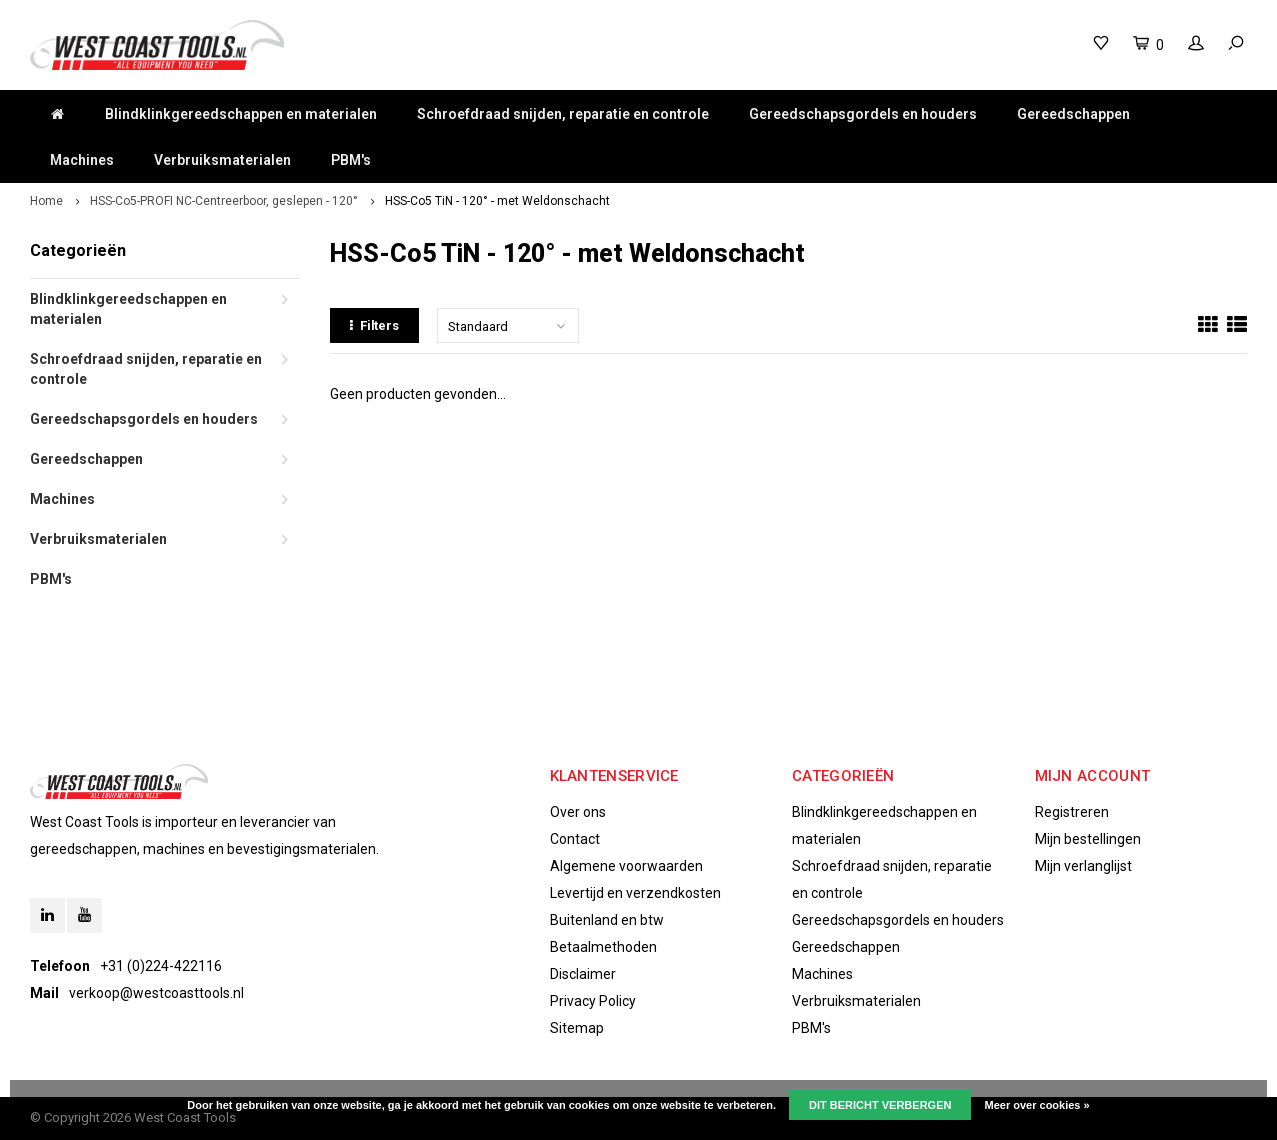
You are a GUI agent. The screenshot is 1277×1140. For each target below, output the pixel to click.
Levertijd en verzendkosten (635, 893)
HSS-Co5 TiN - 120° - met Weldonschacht (497, 201)
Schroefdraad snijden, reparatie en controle (563, 114)
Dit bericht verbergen (880, 1105)
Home (46, 201)
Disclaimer (583, 974)
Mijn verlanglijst (1083, 866)
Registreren (1072, 812)
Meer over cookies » (1037, 1105)
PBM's (351, 160)
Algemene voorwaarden (626, 866)
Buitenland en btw (607, 920)
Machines (82, 160)
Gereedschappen (1073, 114)
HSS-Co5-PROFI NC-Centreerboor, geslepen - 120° (224, 201)
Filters (374, 325)
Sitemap (577, 1028)
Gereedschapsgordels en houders (863, 114)
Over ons (578, 812)
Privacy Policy (593, 1001)
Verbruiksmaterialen (222, 160)
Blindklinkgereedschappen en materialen (241, 114)
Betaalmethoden (603, 947)
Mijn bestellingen (1088, 839)
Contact (575, 839)
